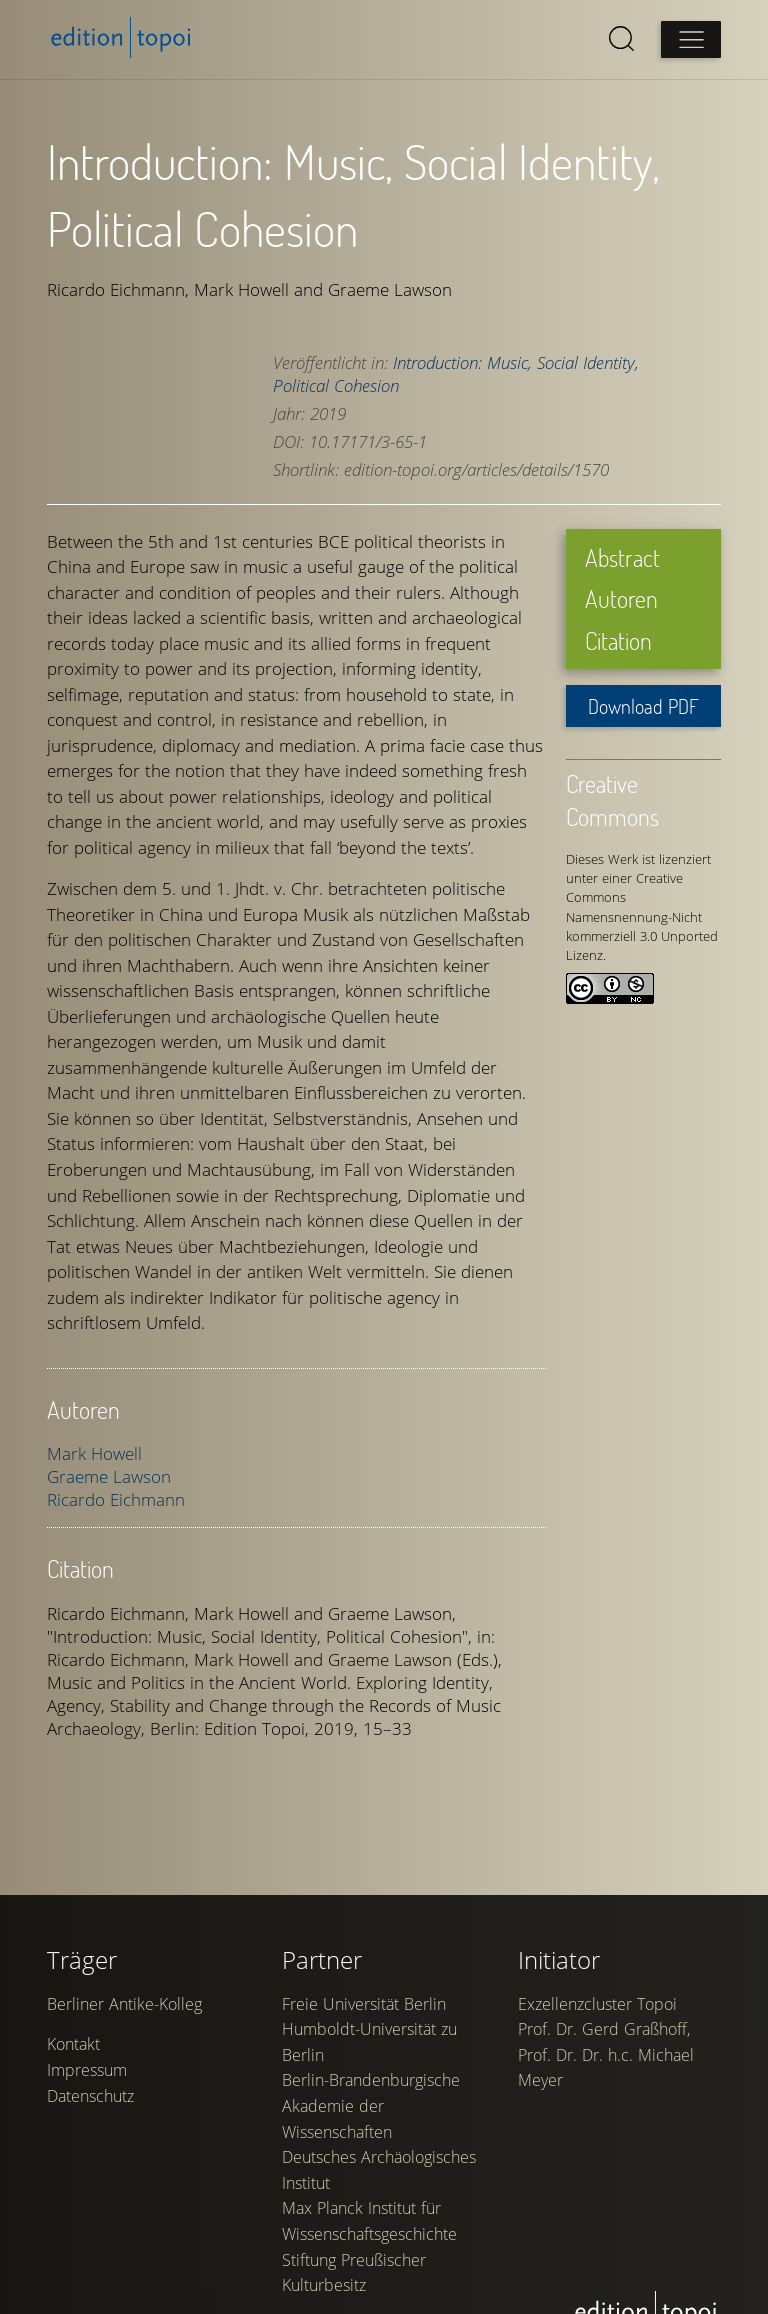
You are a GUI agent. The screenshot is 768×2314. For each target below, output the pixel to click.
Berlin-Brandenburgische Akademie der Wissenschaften (372, 2205)
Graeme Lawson (110, 1472)
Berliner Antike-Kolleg (125, 2103)
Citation (617, 636)
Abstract (621, 553)
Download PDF (642, 702)
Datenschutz (91, 2196)
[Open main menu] (690, 40)
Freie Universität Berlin (365, 2103)
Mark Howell (95, 1449)
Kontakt (74, 2145)
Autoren (620, 594)
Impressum (88, 2170)
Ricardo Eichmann (117, 1495)
